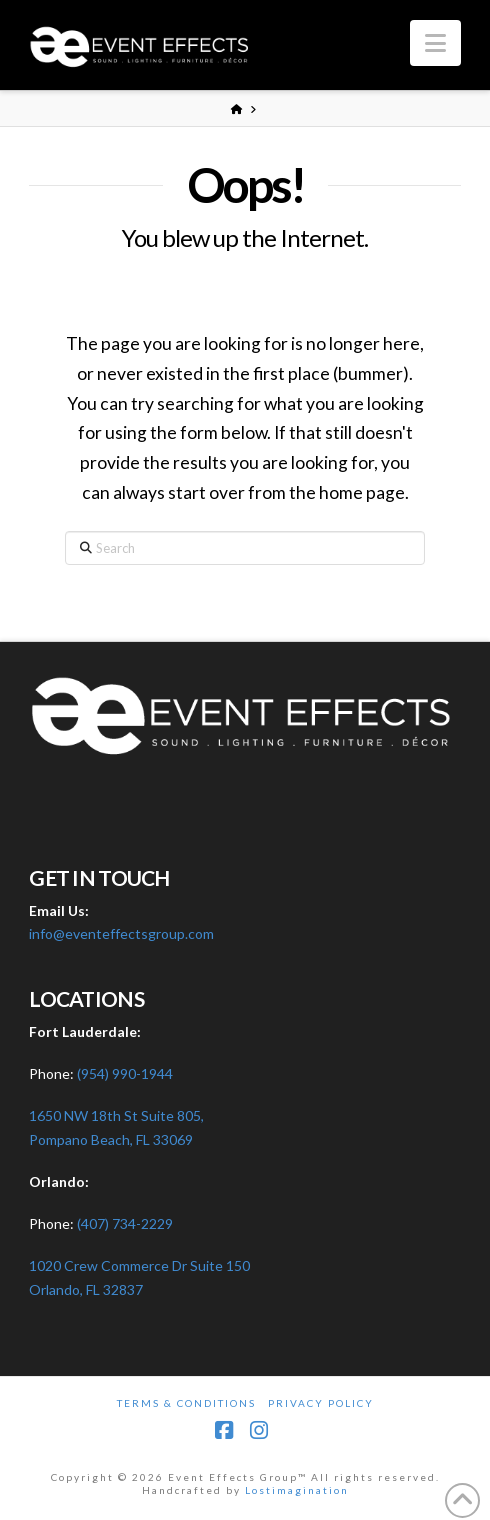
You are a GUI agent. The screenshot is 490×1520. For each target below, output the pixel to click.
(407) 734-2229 (125, 1223)
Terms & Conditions (186, 1403)
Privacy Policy (321, 1403)
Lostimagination (297, 1490)
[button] (435, 43)
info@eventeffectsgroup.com (121, 933)
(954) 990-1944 (125, 1073)
